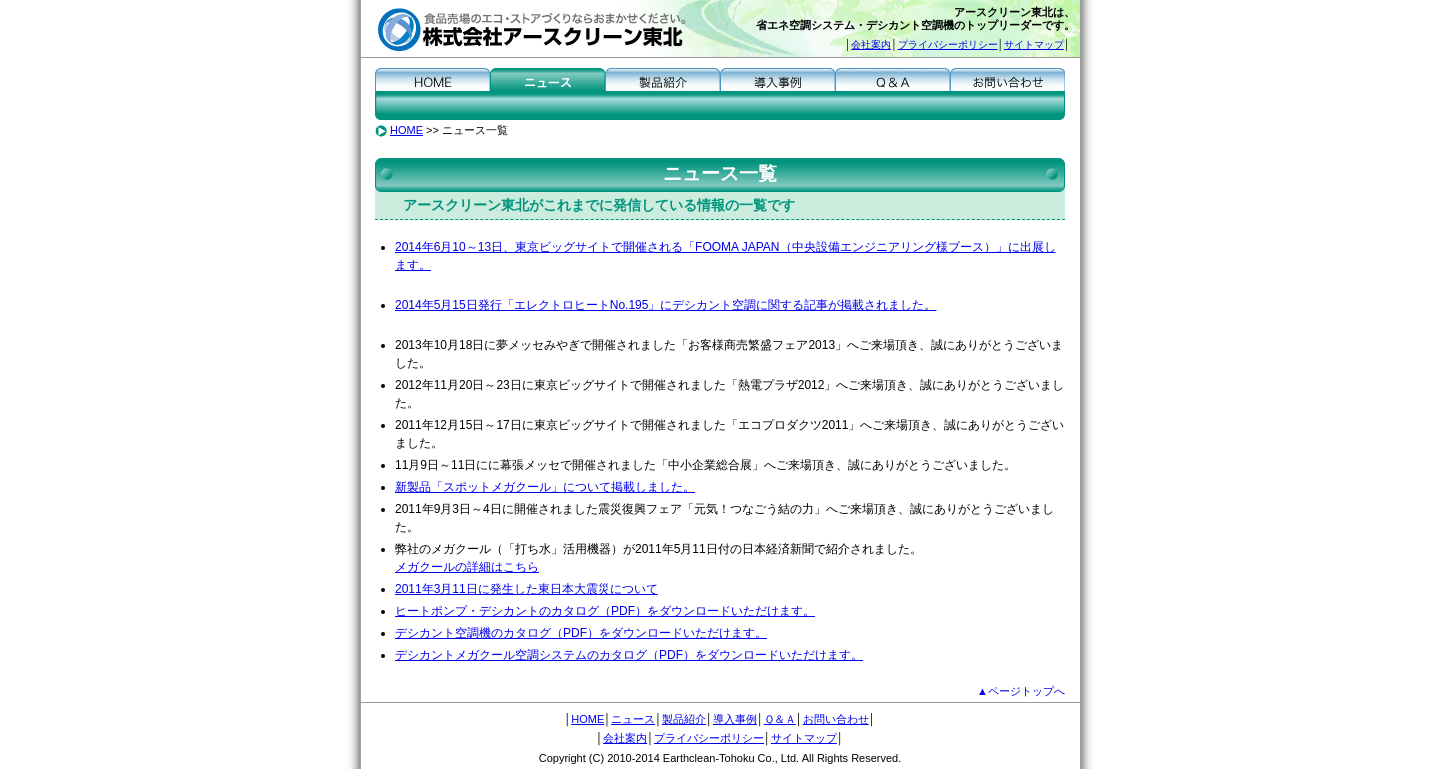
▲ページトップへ (1021, 691)
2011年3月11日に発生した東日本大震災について (526, 589)
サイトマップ (1034, 44)
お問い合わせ (1007, 78)
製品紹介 (662, 78)
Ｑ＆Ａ (892, 78)
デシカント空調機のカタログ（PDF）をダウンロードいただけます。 (581, 633)
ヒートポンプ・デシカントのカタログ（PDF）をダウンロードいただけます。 (605, 611)
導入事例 (777, 78)
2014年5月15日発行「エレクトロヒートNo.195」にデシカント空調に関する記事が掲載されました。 (665, 305)
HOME (432, 78)
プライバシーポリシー (948, 44)
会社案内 (871, 44)
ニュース (547, 78)
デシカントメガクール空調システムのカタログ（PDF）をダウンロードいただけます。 (629, 655)
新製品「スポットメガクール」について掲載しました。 (545, 487)
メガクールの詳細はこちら (467, 567)
